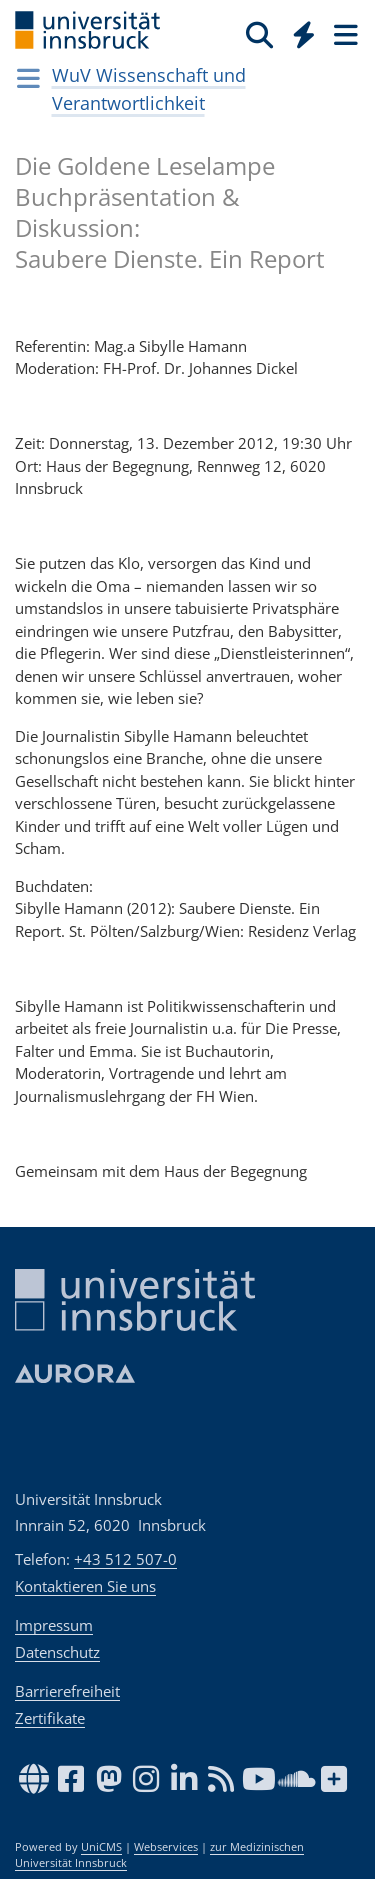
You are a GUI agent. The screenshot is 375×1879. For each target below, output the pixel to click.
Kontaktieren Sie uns (85, 1586)
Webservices (166, 1847)
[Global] (298, 31)
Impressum (54, 1625)
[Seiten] (344, 34)
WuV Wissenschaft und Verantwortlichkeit (149, 89)
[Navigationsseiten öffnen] (28, 78)
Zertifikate (50, 1718)
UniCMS (101, 1847)
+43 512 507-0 (125, 1559)
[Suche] (259, 34)
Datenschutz (57, 1652)
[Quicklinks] (304, 34)
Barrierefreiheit (67, 1691)
